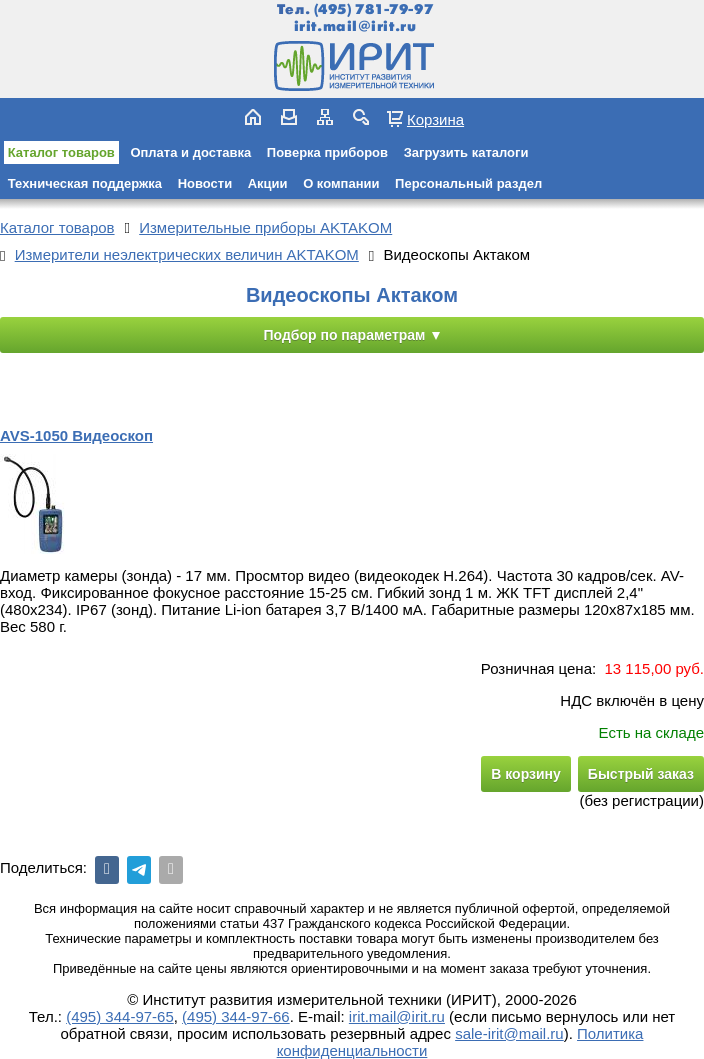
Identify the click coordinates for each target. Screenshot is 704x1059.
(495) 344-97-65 (120, 1016)
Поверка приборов (327, 152)
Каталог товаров (61, 152)
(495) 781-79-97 (373, 9)
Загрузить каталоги (466, 152)
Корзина (435, 119)
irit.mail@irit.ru (355, 26)
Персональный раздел (468, 183)
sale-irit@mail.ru (509, 1033)
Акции (268, 183)
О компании (341, 183)
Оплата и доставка (190, 152)
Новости (205, 183)
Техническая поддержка (85, 183)
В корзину (526, 774)
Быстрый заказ (641, 774)
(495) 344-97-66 (236, 1016)
